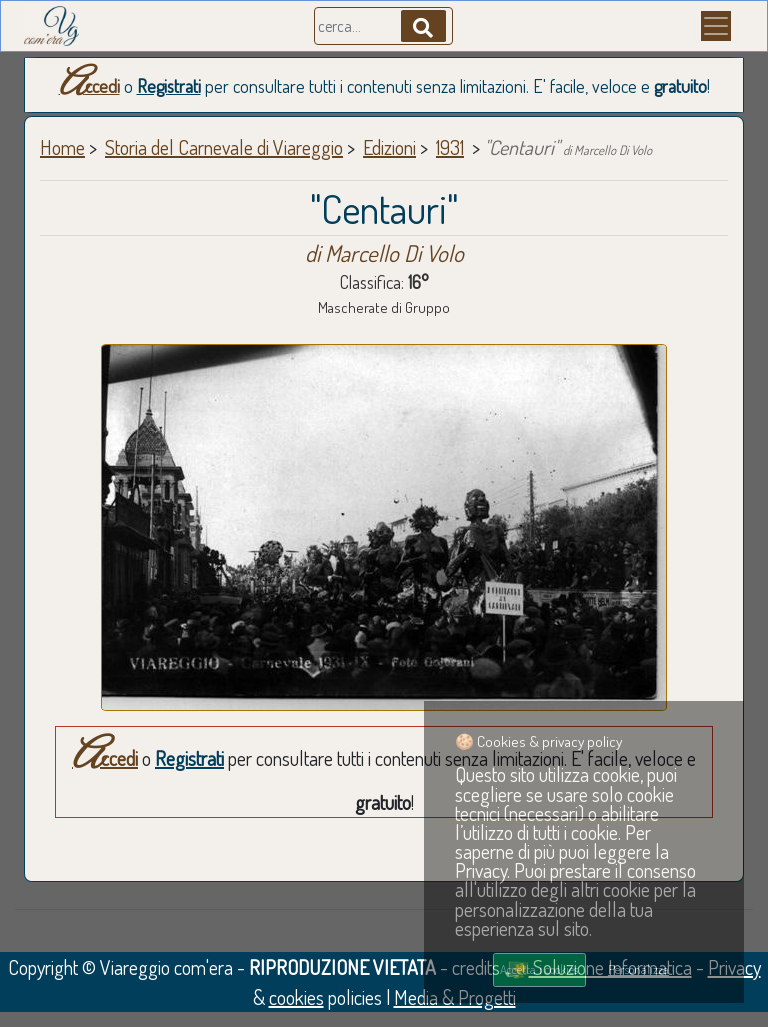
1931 (450, 147)
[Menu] (716, 26)
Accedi (89, 86)
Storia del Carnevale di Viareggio (224, 147)
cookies (296, 997)
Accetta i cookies (539, 969)
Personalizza (638, 969)
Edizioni (389, 147)
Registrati (169, 86)
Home (62, 147)
